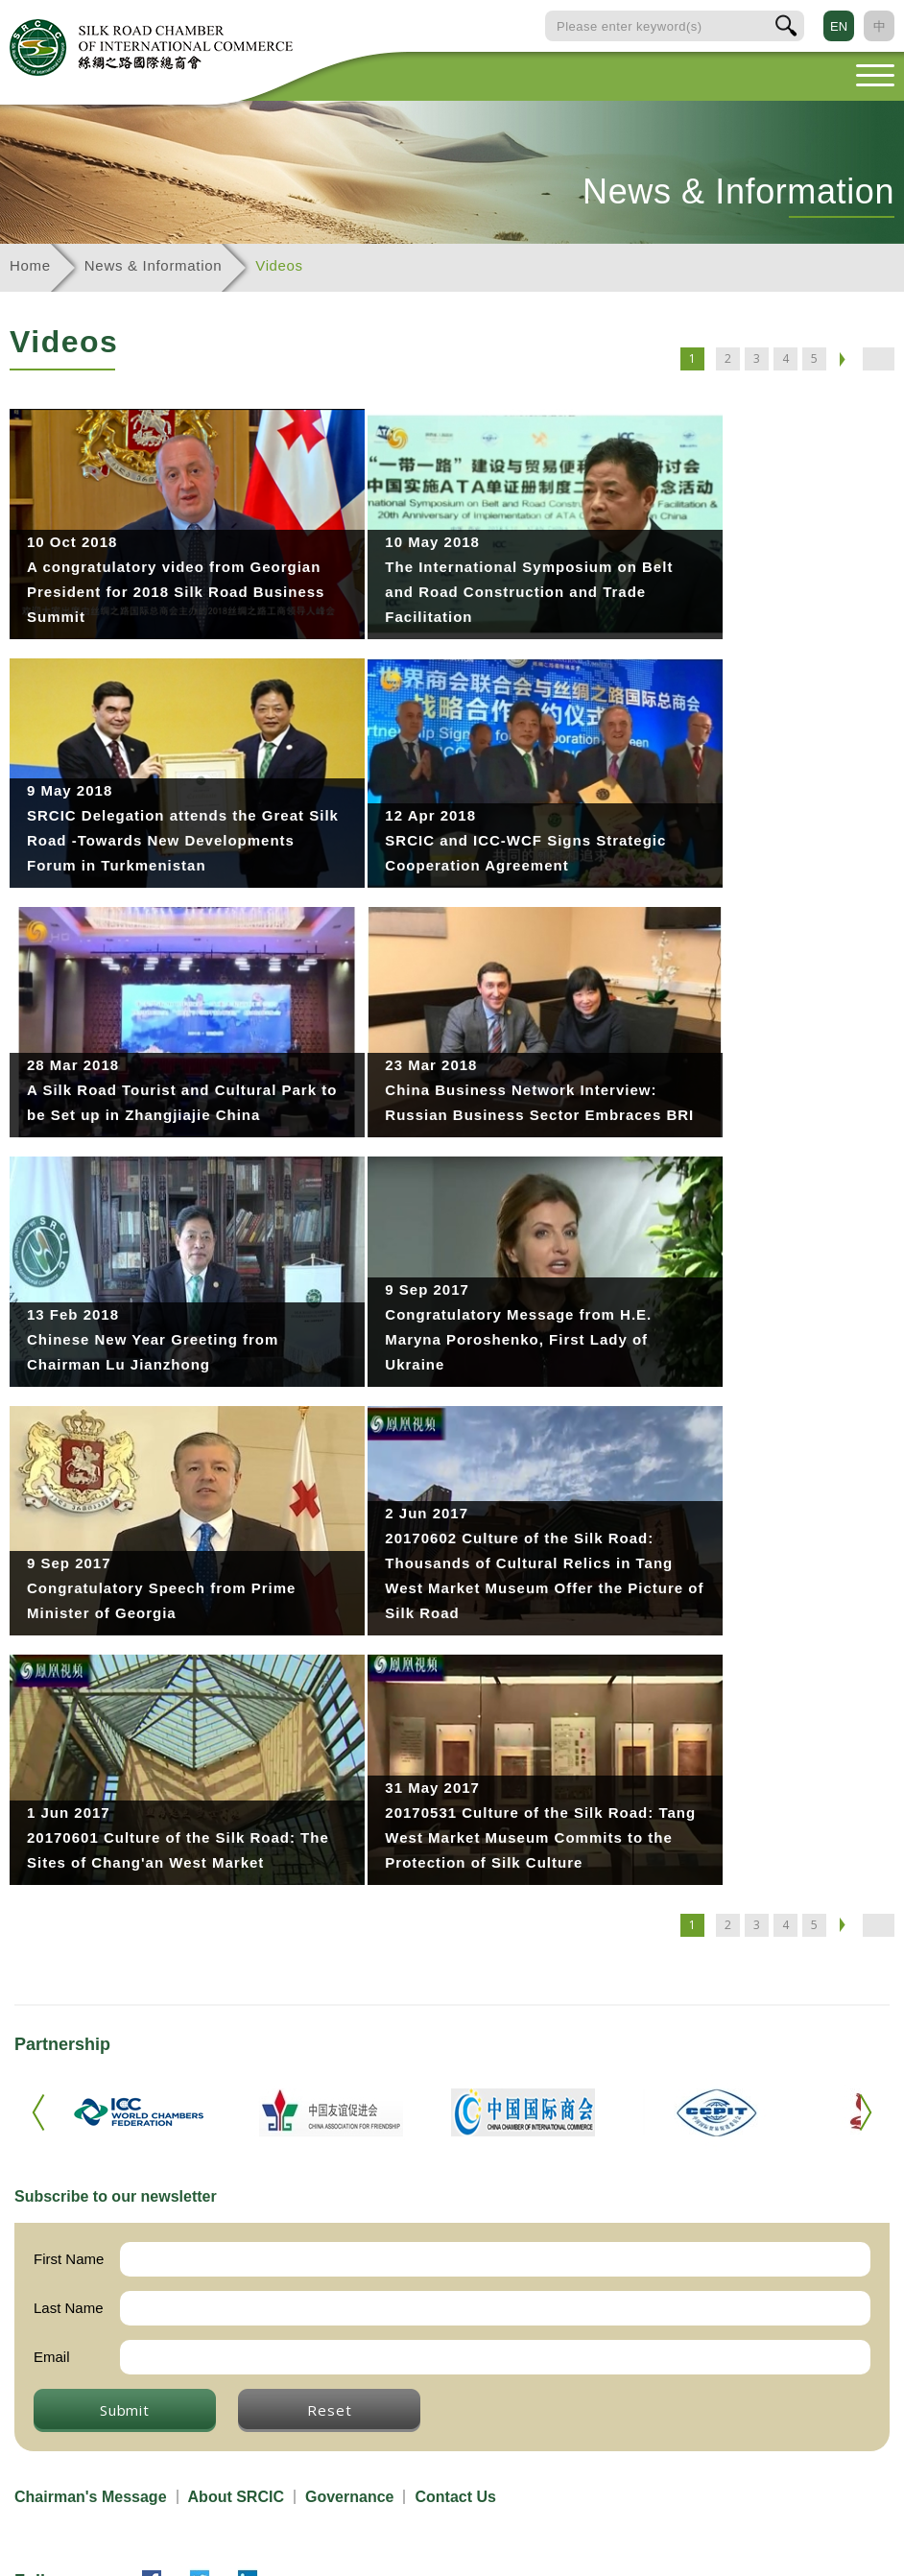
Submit (125, 2410)
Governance (349, 2497)
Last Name (69, 2308)
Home (30, 265)
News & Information (153, 265)
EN (838, 26)
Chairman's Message (90, 2497)
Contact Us (455, 2497)
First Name (69, 2259)
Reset (329, 2410)
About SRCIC (236, 2497)
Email (52, 2357)
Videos (278, 265)
